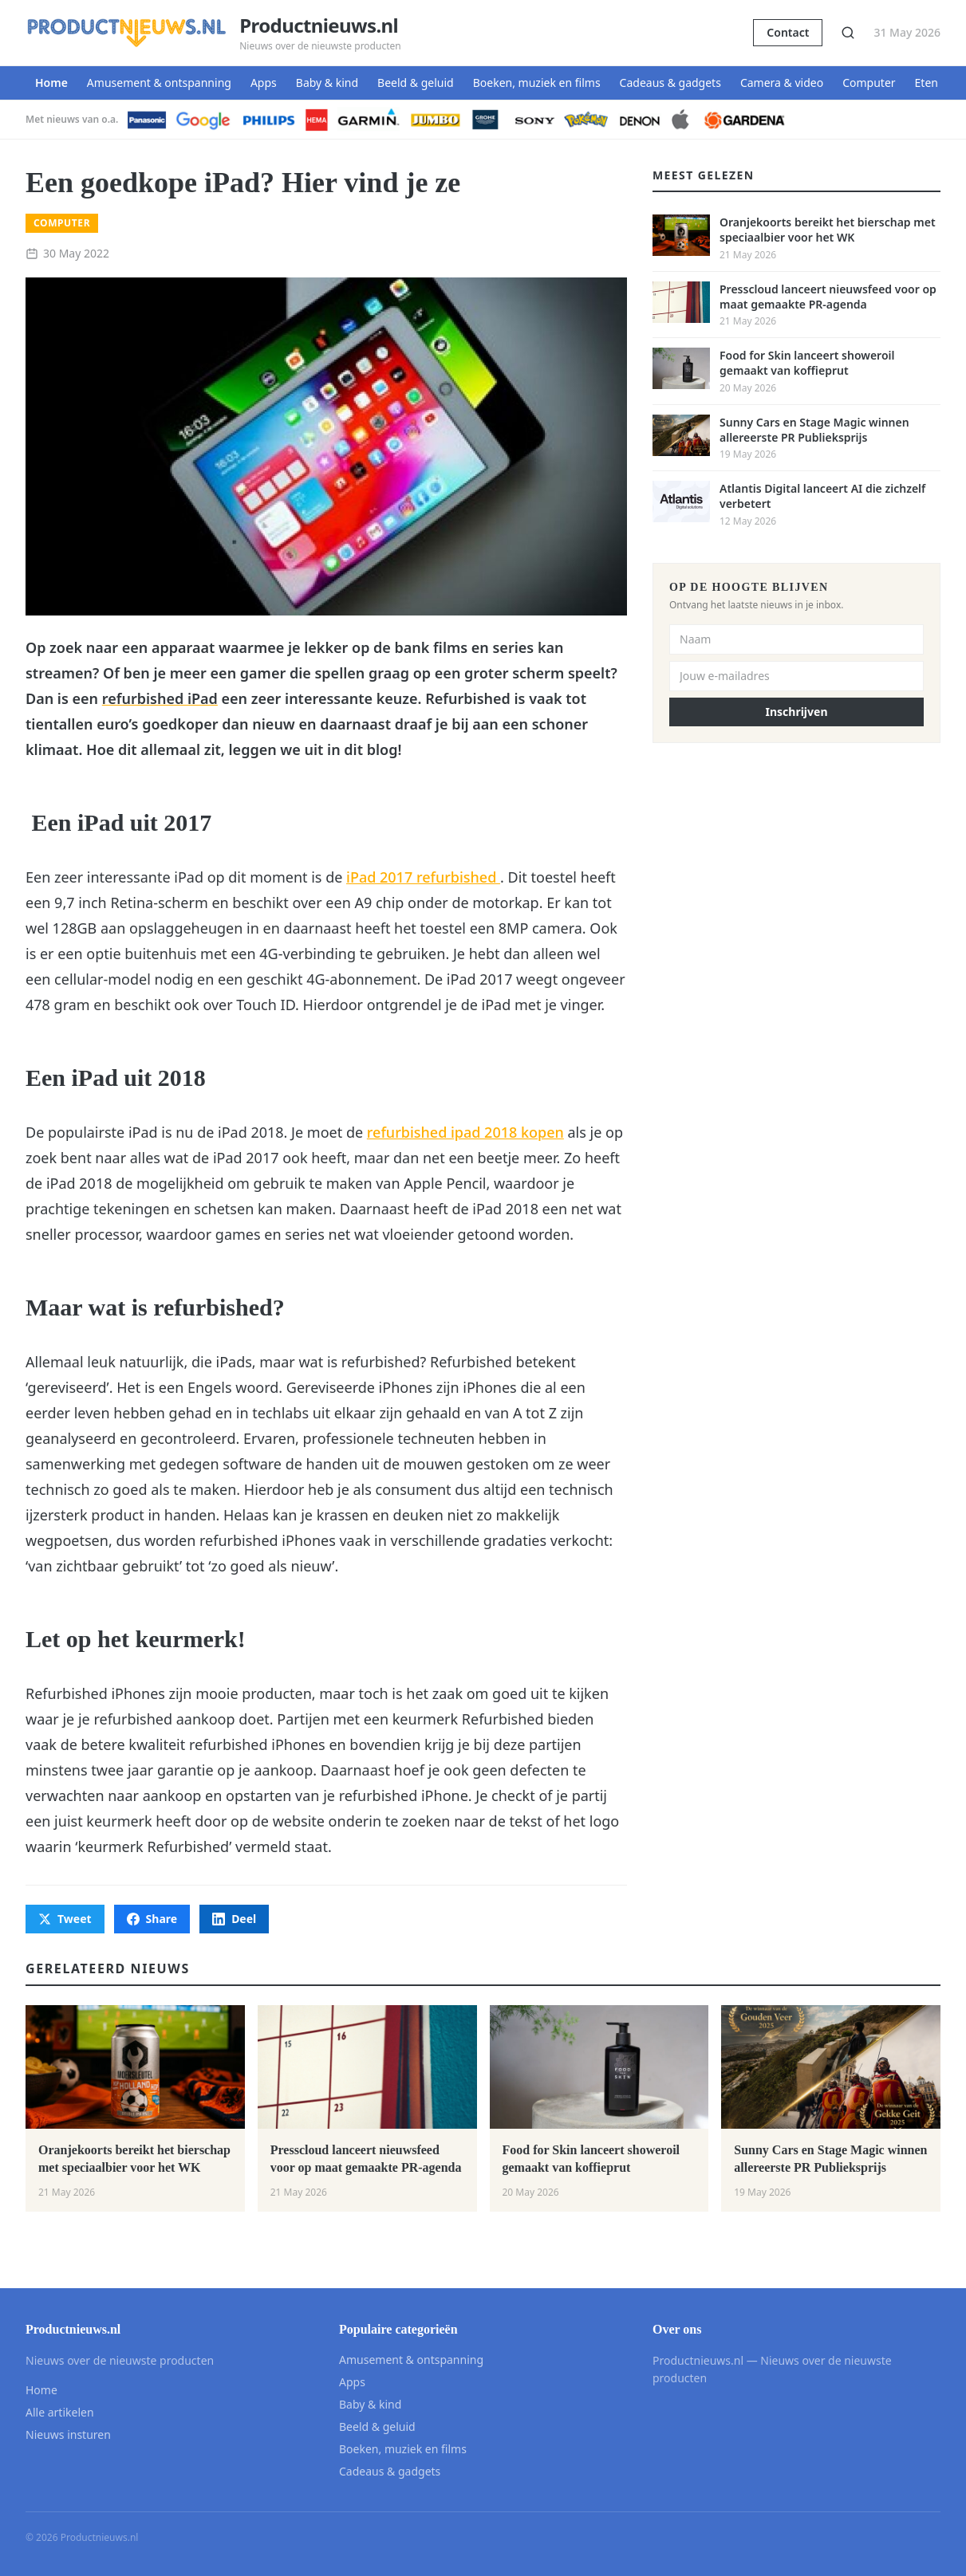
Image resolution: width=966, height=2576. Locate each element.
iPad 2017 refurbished (423, 877)
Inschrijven (797, 711)
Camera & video (781, 82)
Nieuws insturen (68, 2434)
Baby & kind (327, 82)
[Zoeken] (848, 32)
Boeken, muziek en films (537, 82)
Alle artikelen (60, 2412)
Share (152, 1918)
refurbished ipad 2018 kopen (465, 1132)
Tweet (65, 1918)
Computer (868, 82)
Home (51, 82)
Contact (788, 32)
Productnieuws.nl (318, 25)
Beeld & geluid (415, 82)
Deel (234, 1918)
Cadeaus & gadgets (670, 82)
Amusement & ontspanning (159, 82)
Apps (263, 82)
